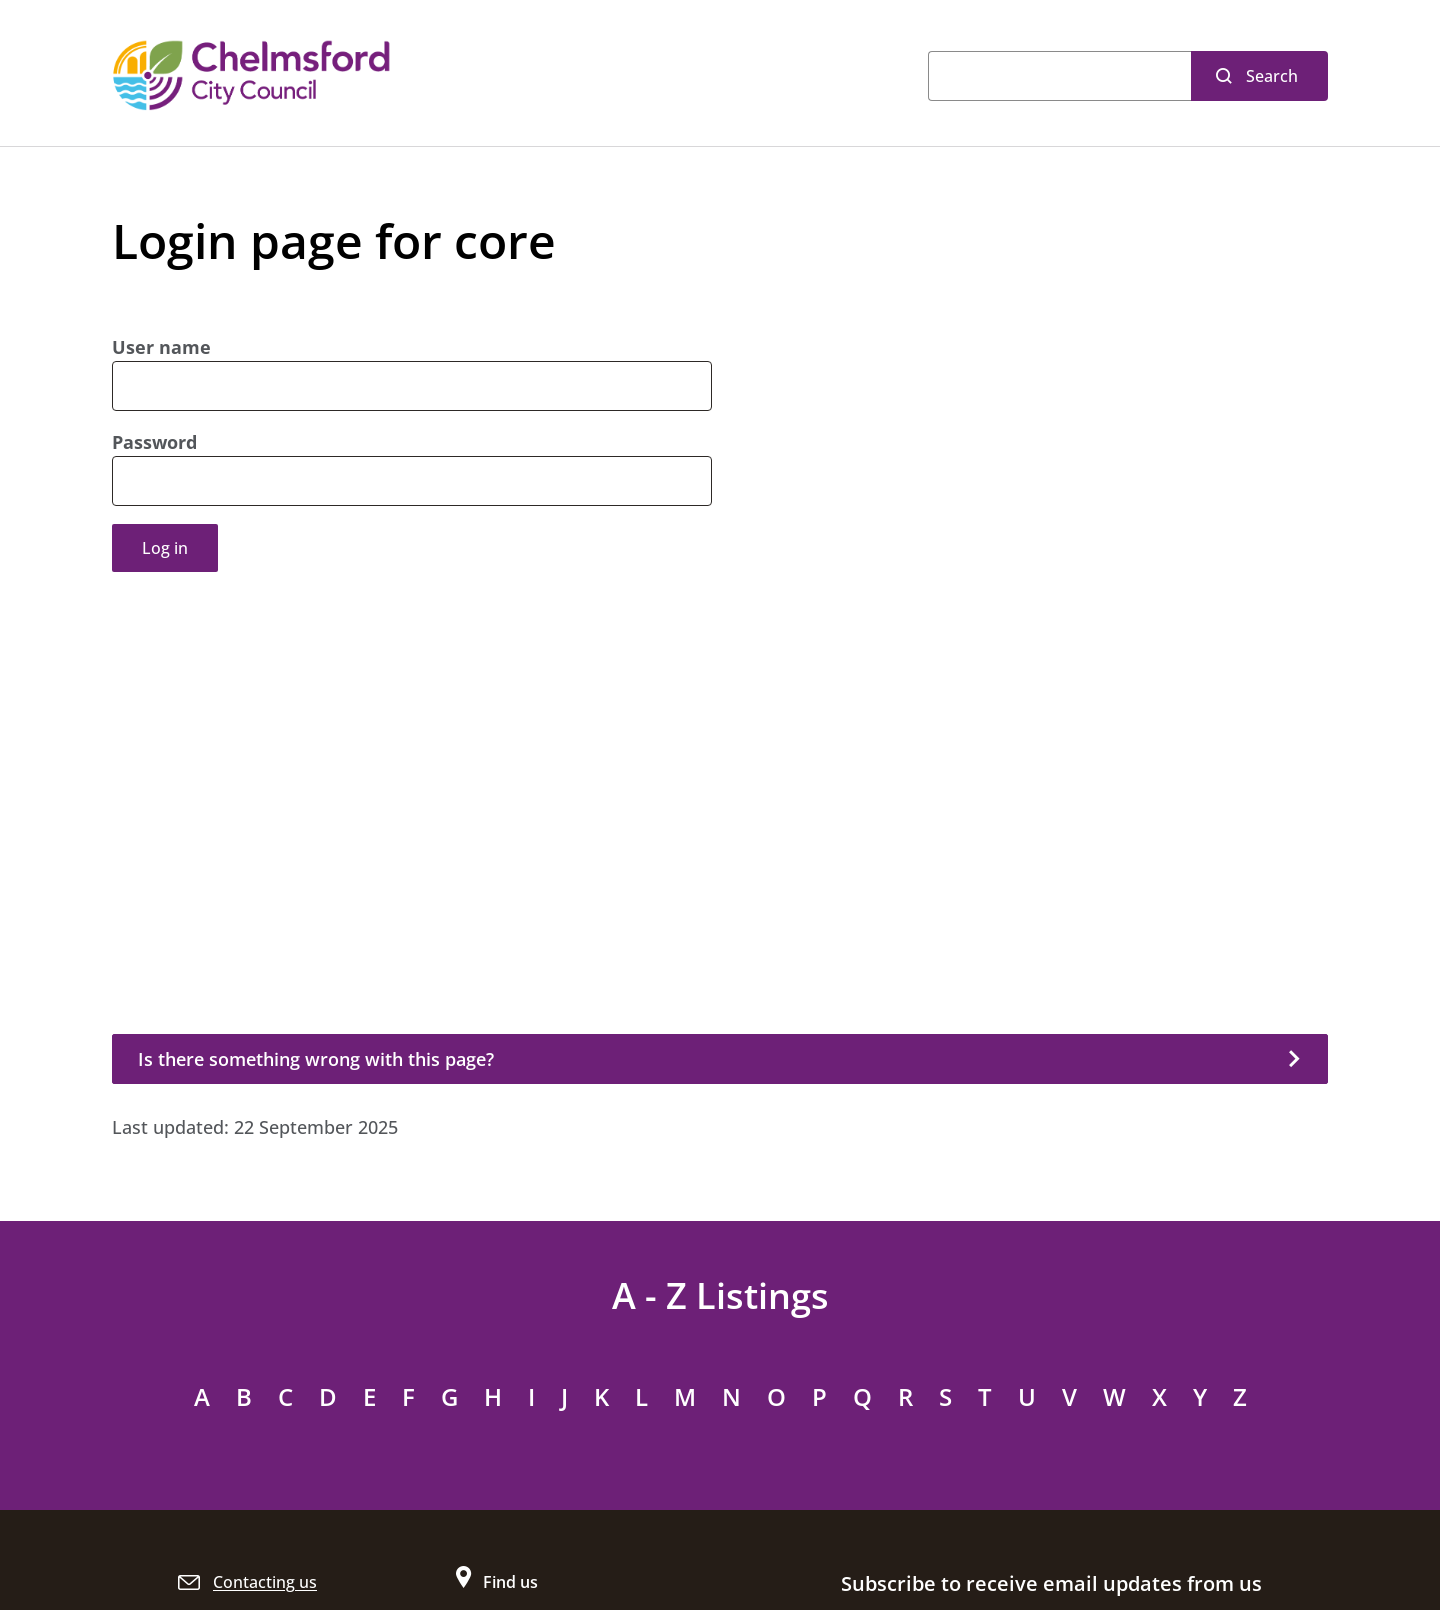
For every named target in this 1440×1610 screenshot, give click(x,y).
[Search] (1059, 76)
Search (1272, 76)
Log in (165, 548)
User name (161, 347)
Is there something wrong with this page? (316, 1059)
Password (154, 442)
